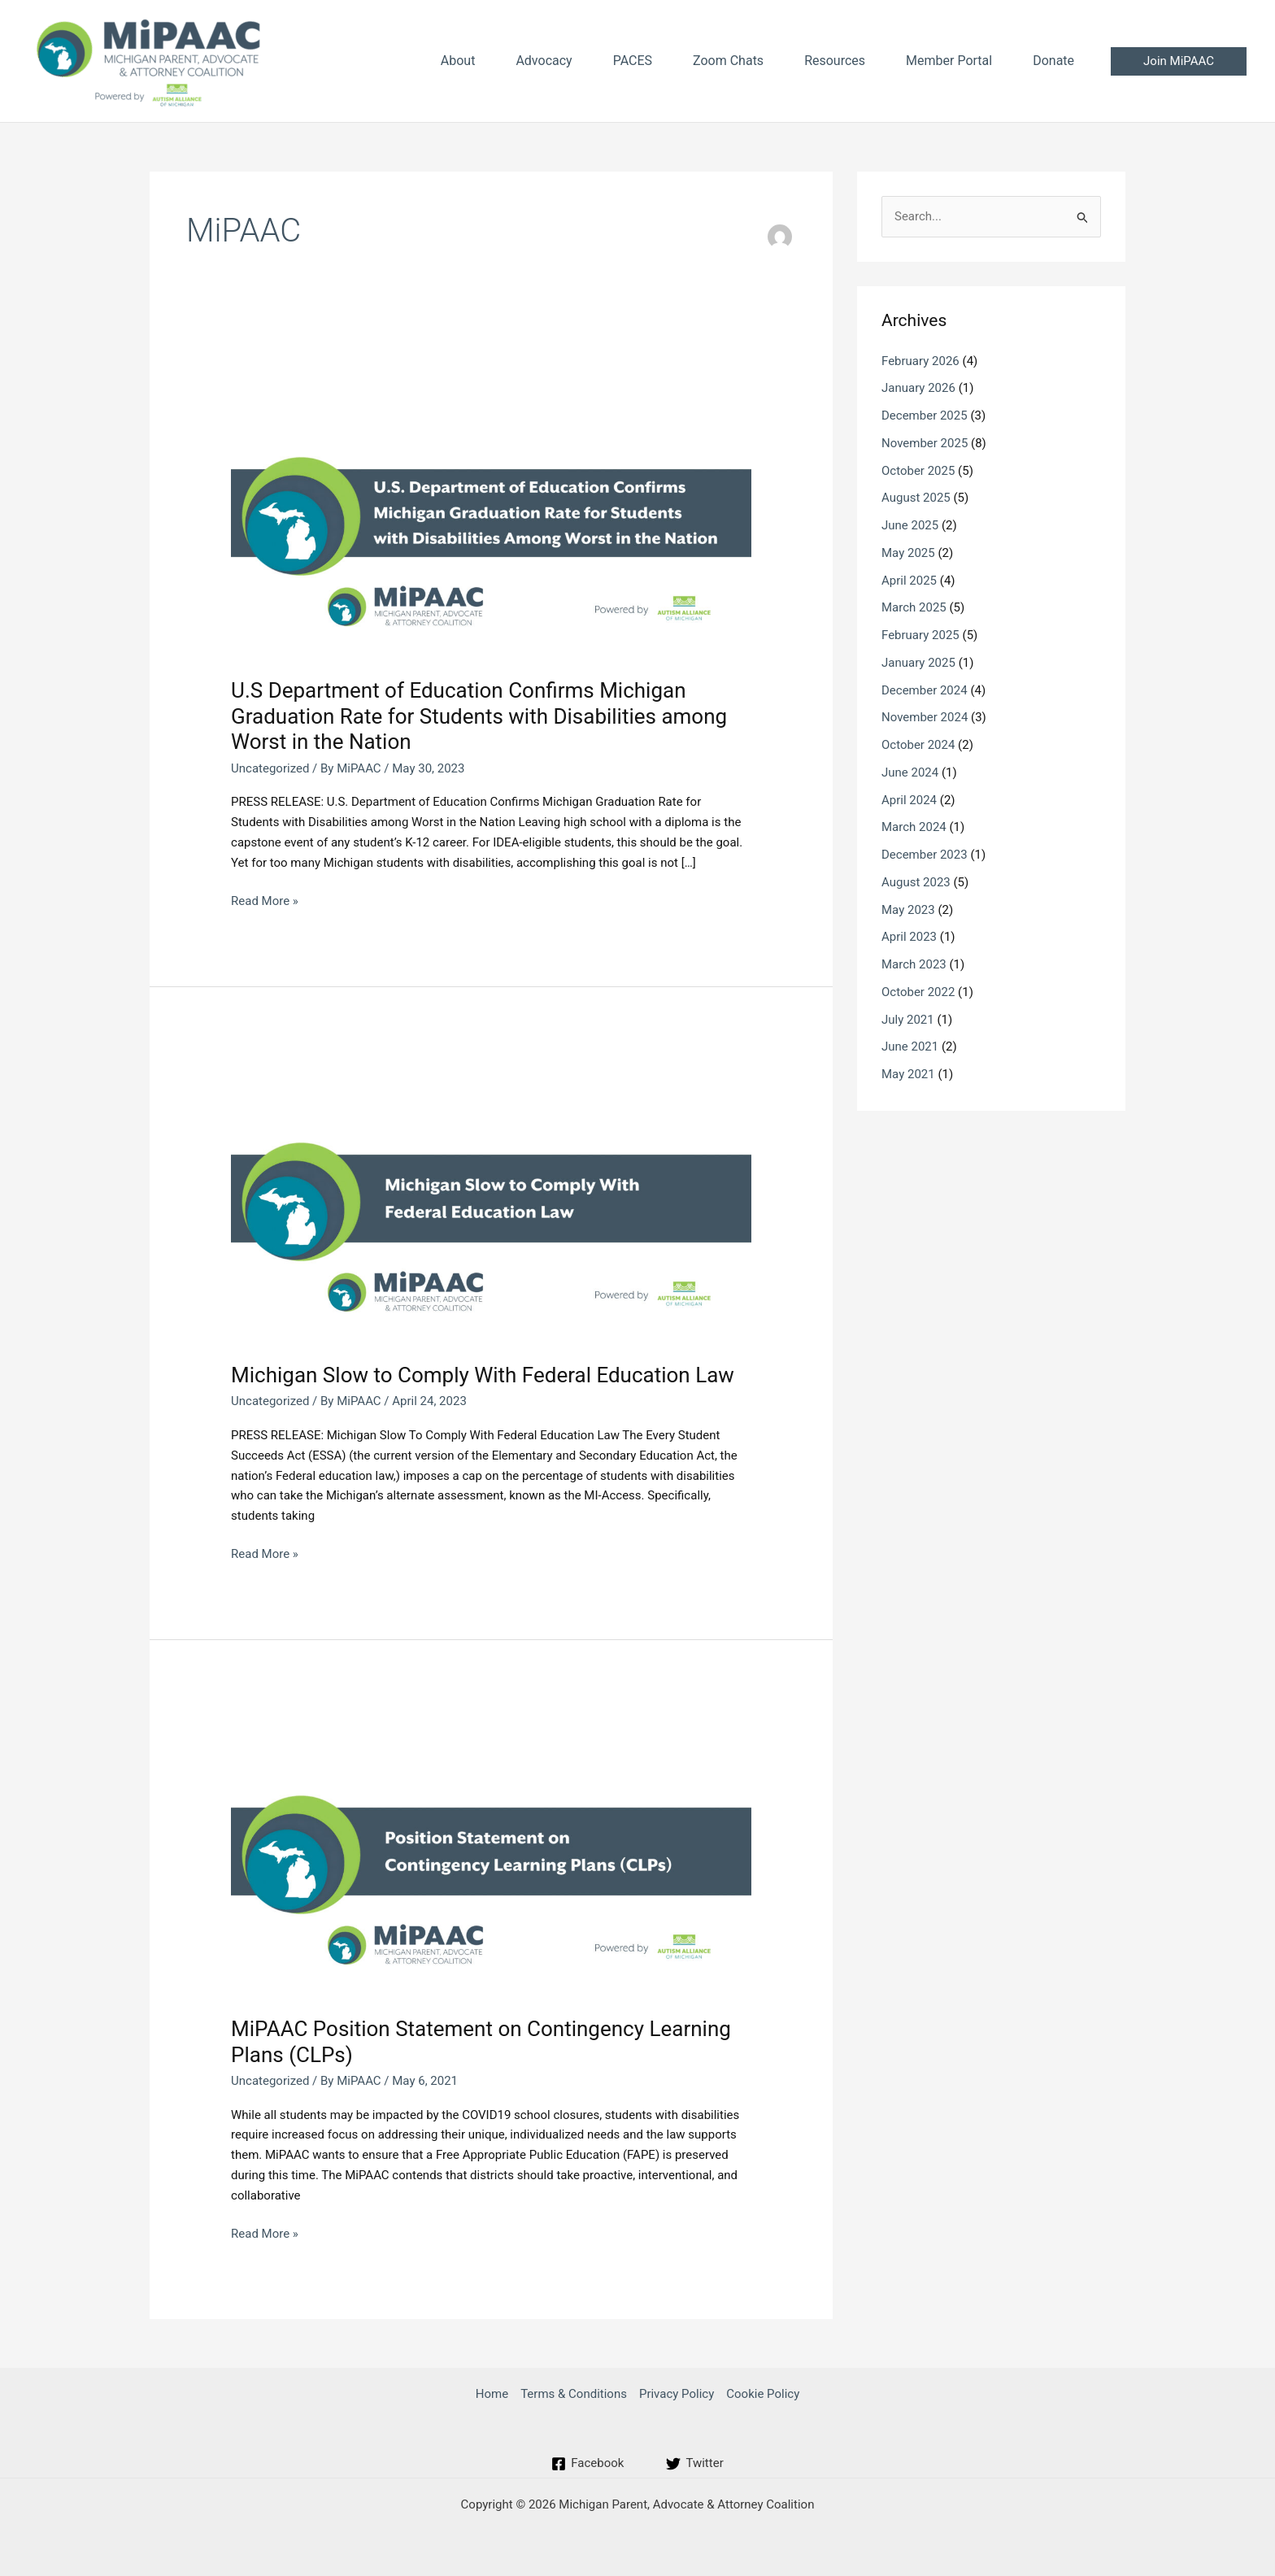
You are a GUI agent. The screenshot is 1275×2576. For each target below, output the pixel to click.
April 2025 (909, 580)
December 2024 (924, 690)
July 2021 (907, 1019)
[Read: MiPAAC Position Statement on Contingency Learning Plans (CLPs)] (491, 1850)
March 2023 (913, 964)
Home (492, 2394)
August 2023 (916, 882)
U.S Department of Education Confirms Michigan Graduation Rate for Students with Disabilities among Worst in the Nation (479, 716)
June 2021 (909, 1046)
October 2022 (918, 992)
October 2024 (918, 745)
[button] (1179, 61)
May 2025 (908, 553)
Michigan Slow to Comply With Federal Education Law (482, 1375)
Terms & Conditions (573, 2394)
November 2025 (924, 443)
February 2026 (920, 361)
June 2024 (909, 772)
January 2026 (918, 388)
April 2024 (909, 800)
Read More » (264, 901)
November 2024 (924, 717)
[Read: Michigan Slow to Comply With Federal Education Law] (491, 1197)
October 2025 (918, 470)
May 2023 (908, 910)
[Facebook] (587, 2464)
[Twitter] (694, 2464)
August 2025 (916, 497)
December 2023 (924, 854)
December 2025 (924, 415)
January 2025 (918, 662)
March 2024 (913, 827)
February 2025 (920, 635)
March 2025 (913, 607)
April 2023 (909, 936)
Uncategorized (270, 768)
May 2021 (908, 1074)
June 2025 (909, 525)
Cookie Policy (762, 2394)
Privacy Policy (676, 2394)
